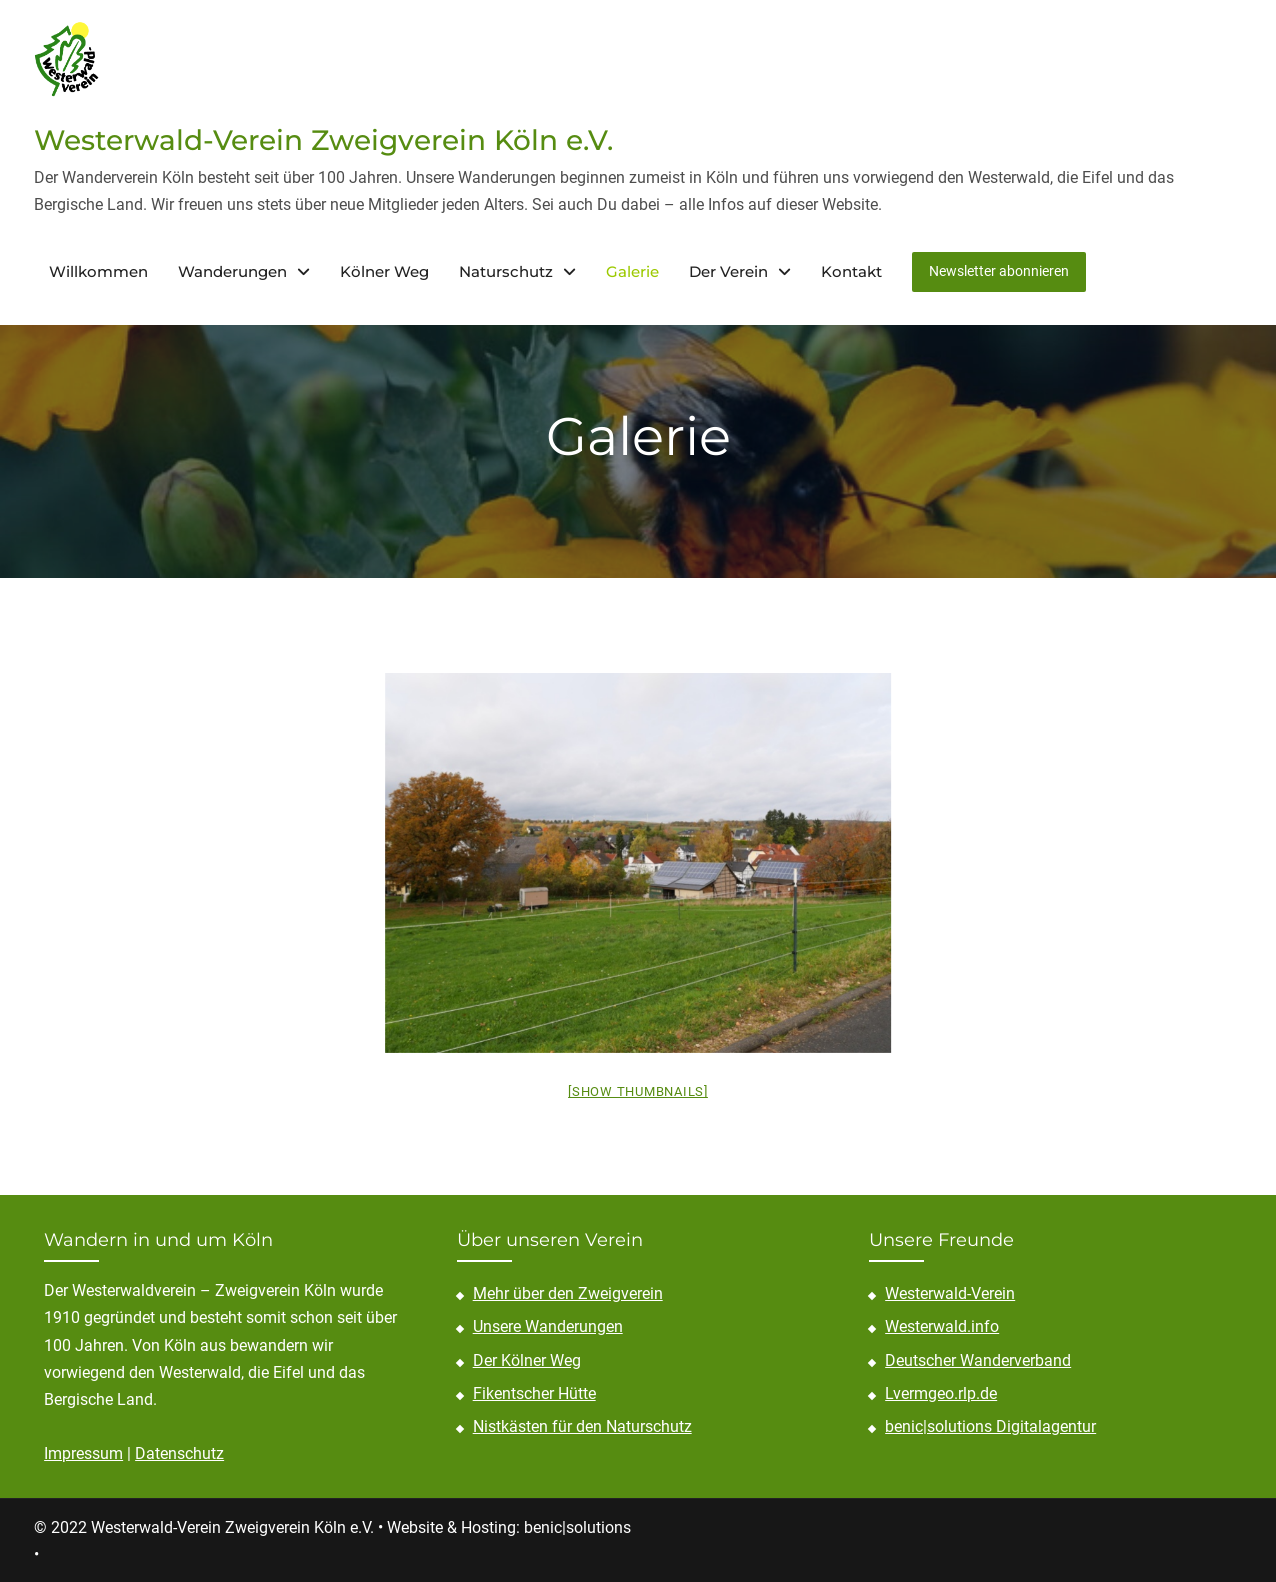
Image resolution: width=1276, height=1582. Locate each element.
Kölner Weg (384, 270)
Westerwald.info (942, 1325)
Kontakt (851, 270)
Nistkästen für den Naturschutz (582, 1425)
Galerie (632, 270)
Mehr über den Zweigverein (568, 1292)
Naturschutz (506, 270)
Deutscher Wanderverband (978, 1358)
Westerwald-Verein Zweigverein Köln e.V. (323, 139)
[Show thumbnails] (638, 1090)
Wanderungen (232, 270)
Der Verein (728, 270)
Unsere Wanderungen (548, 1325)
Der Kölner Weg (527, 1358)
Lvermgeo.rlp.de (941, 1392)
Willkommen (98, 270)
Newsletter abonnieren (999, 270)
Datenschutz (179, 1452)
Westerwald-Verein (950, 1292)
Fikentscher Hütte (534, 1392)
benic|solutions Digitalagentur (990, 1425)
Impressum (83, 1452)
